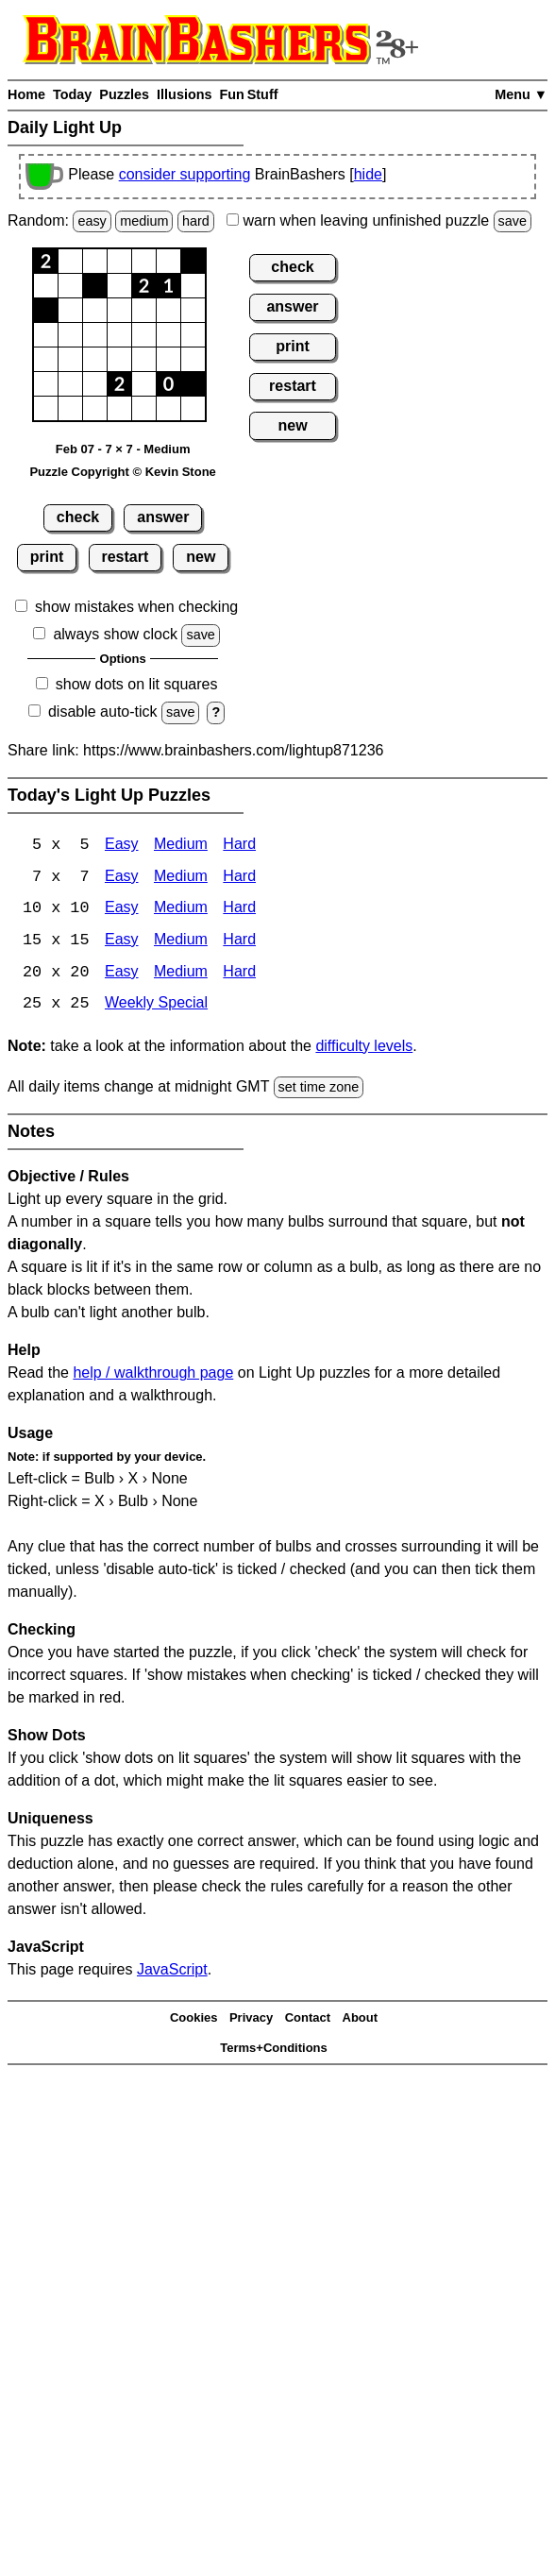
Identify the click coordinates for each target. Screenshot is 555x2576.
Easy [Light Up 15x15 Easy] (122, 942)
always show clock (115, 634)
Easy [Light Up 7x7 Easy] (122, 878)
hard (196, 221)
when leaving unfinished (379, 220)
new (200, 557)
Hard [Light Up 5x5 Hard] (239, 846)
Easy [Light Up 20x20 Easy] (122, 974)
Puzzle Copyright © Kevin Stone (122, 472)
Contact (307, 2019)
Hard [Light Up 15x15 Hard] (239, 942)
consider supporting (185, 174)
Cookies (194, 2019)
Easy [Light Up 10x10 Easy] (122, 910)
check (78, 517)
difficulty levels (363, 1048)
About (360, 2019)
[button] (46, 261)
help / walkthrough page (153, 1375)
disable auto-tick (103, 711)
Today (72, 94)
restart (124, 557)
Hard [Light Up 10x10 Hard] (239, 910)
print (47, 557)
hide (368, 174)
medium (144, 221)
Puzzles (124, 94)
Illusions (184, 94)
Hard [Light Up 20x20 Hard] (239, 974)
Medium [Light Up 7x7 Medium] (181, 878)
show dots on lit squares (137, 684)
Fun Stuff (248, 94)
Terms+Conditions (274, 2049)
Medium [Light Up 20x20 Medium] (181, 974)
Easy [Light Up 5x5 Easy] (122, 846)
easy (91, 221)
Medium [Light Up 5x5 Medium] (181, 846)
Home (26, 94)
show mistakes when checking (136, 607)
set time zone (319, 1088)
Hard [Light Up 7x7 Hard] (239, 878)
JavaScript (172, 1972)
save (512, 221)
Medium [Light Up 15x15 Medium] (181, 942)
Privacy (251, 2019)
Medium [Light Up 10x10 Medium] (181, 910)
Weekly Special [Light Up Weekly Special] (156, 1006)
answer (163, 517)
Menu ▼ (521, 94)
